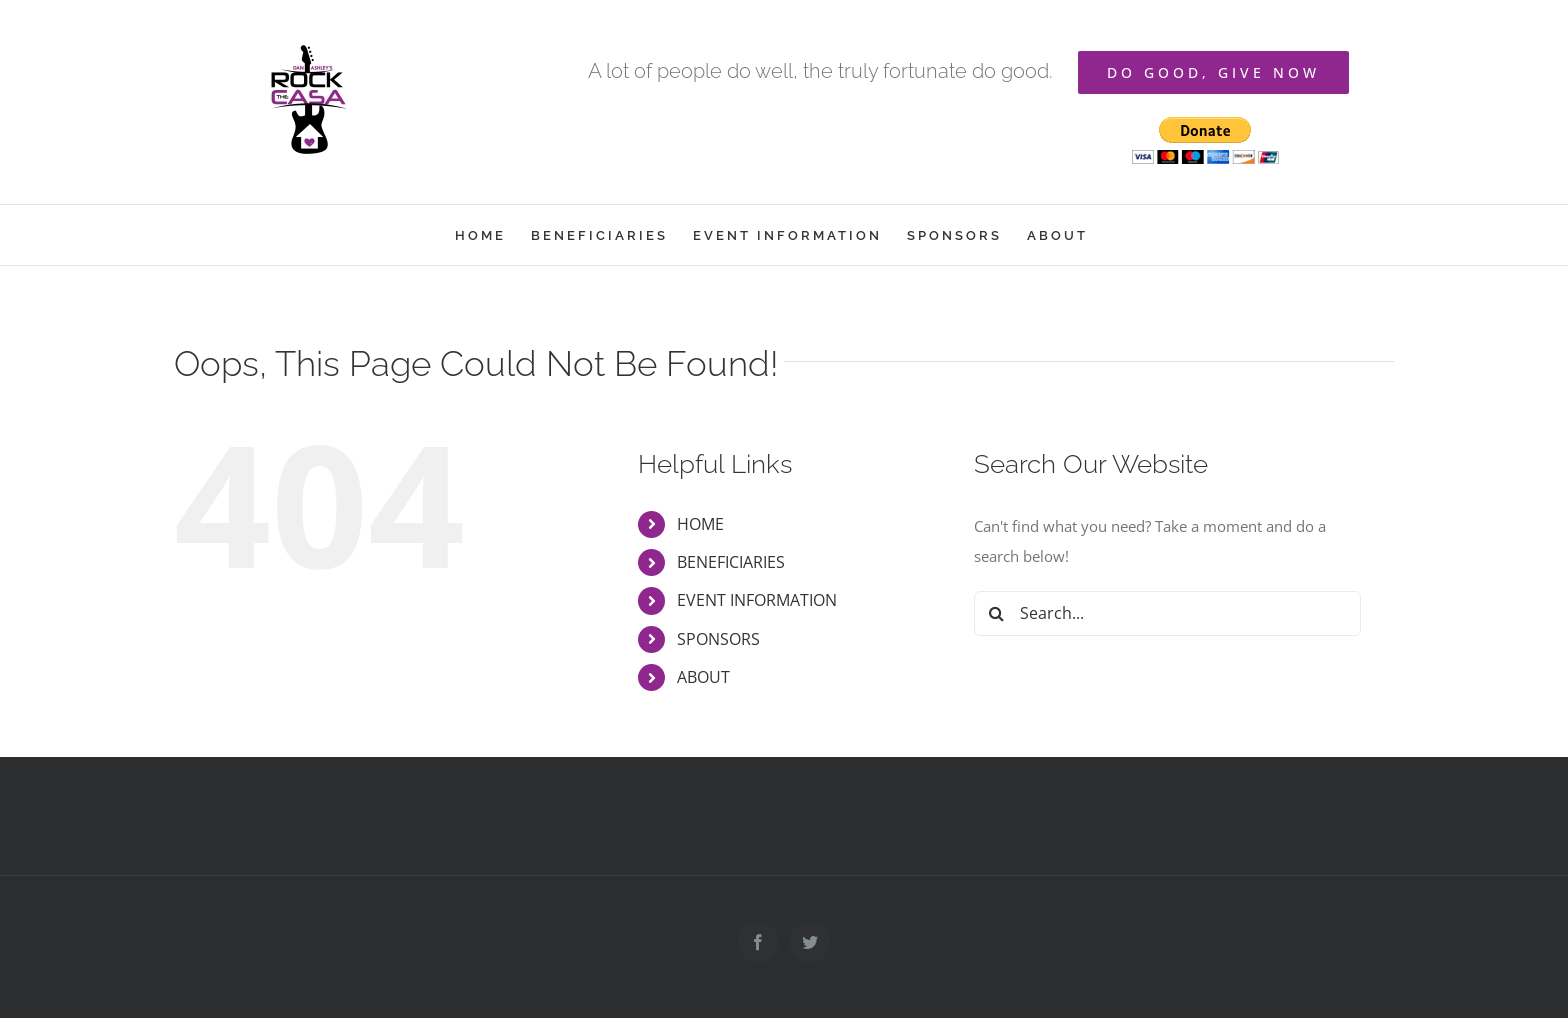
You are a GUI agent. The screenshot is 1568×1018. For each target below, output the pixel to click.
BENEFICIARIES (731, 562)
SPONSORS (718, 639)
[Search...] (1167, 613)
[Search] (996, 613)
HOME (700, 524)
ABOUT (703, 677)
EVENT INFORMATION (757, 600)
